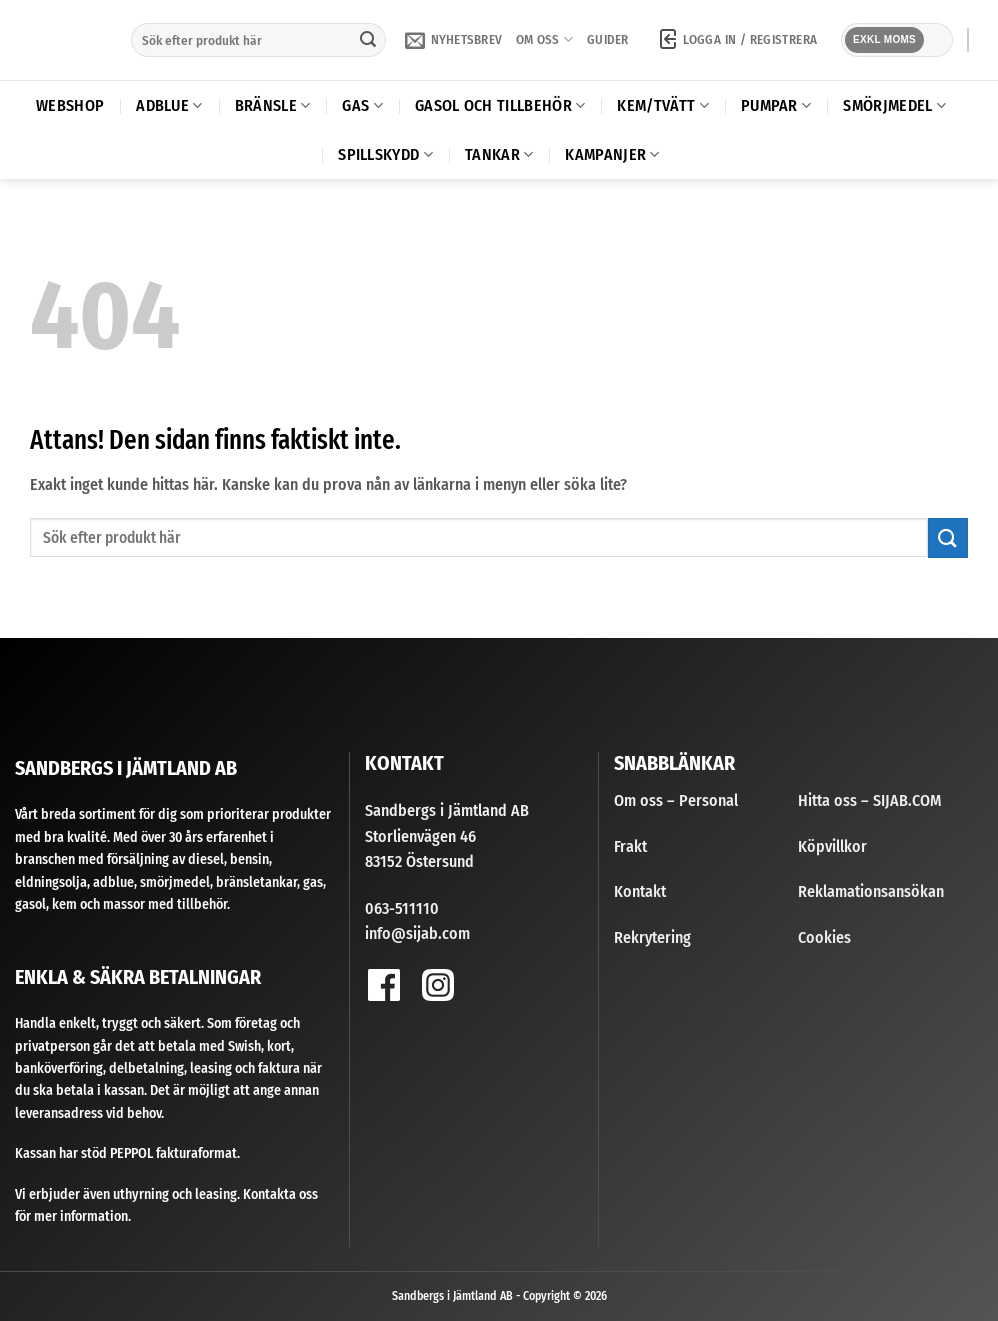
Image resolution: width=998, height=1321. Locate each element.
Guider (608, 39)
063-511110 (402, 908)
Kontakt (640, 891)
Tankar (499, 155)
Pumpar (776, 106)
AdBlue (169, 106)
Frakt (630, 846)
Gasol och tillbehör (500, 106)
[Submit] (368, 40)
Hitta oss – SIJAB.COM (869, 800)
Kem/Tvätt (662, 106)
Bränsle (273, 106)
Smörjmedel (894, 106)
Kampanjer (612, 155)
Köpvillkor (832, 846)
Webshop (70, 105)
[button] (453, 40)
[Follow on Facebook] (383, 984)
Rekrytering (652, 937)
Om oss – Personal (676, 800)
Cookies (824, 937)
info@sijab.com (417, 933)
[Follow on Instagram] (437, 984)
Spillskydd (385, 155)
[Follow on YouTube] (492, 990)
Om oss (544, 39)
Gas (362, 106)
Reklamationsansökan (871, 891)
